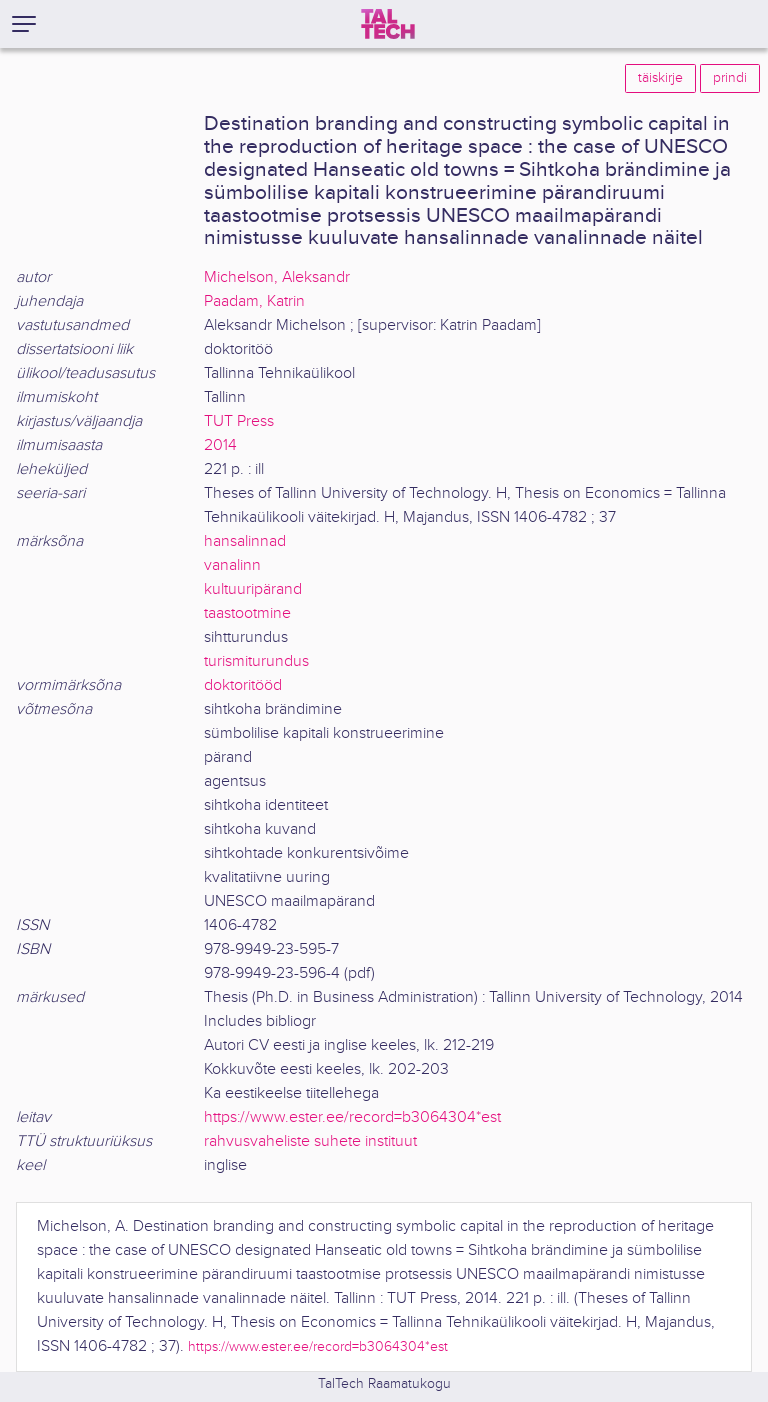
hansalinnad (245, 541)
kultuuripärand (253, 589)
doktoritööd (243, 685)
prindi (730, 78)
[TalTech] (388, 24)
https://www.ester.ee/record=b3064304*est (352, 1117)
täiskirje (660, 78)
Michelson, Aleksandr (277, 277)
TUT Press (239, 421)
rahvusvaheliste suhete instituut (310, 1141)
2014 (220, 445)
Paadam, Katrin (254, 301)
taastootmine (247, 613)
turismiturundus (256, 661)
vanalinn (232, 565)
